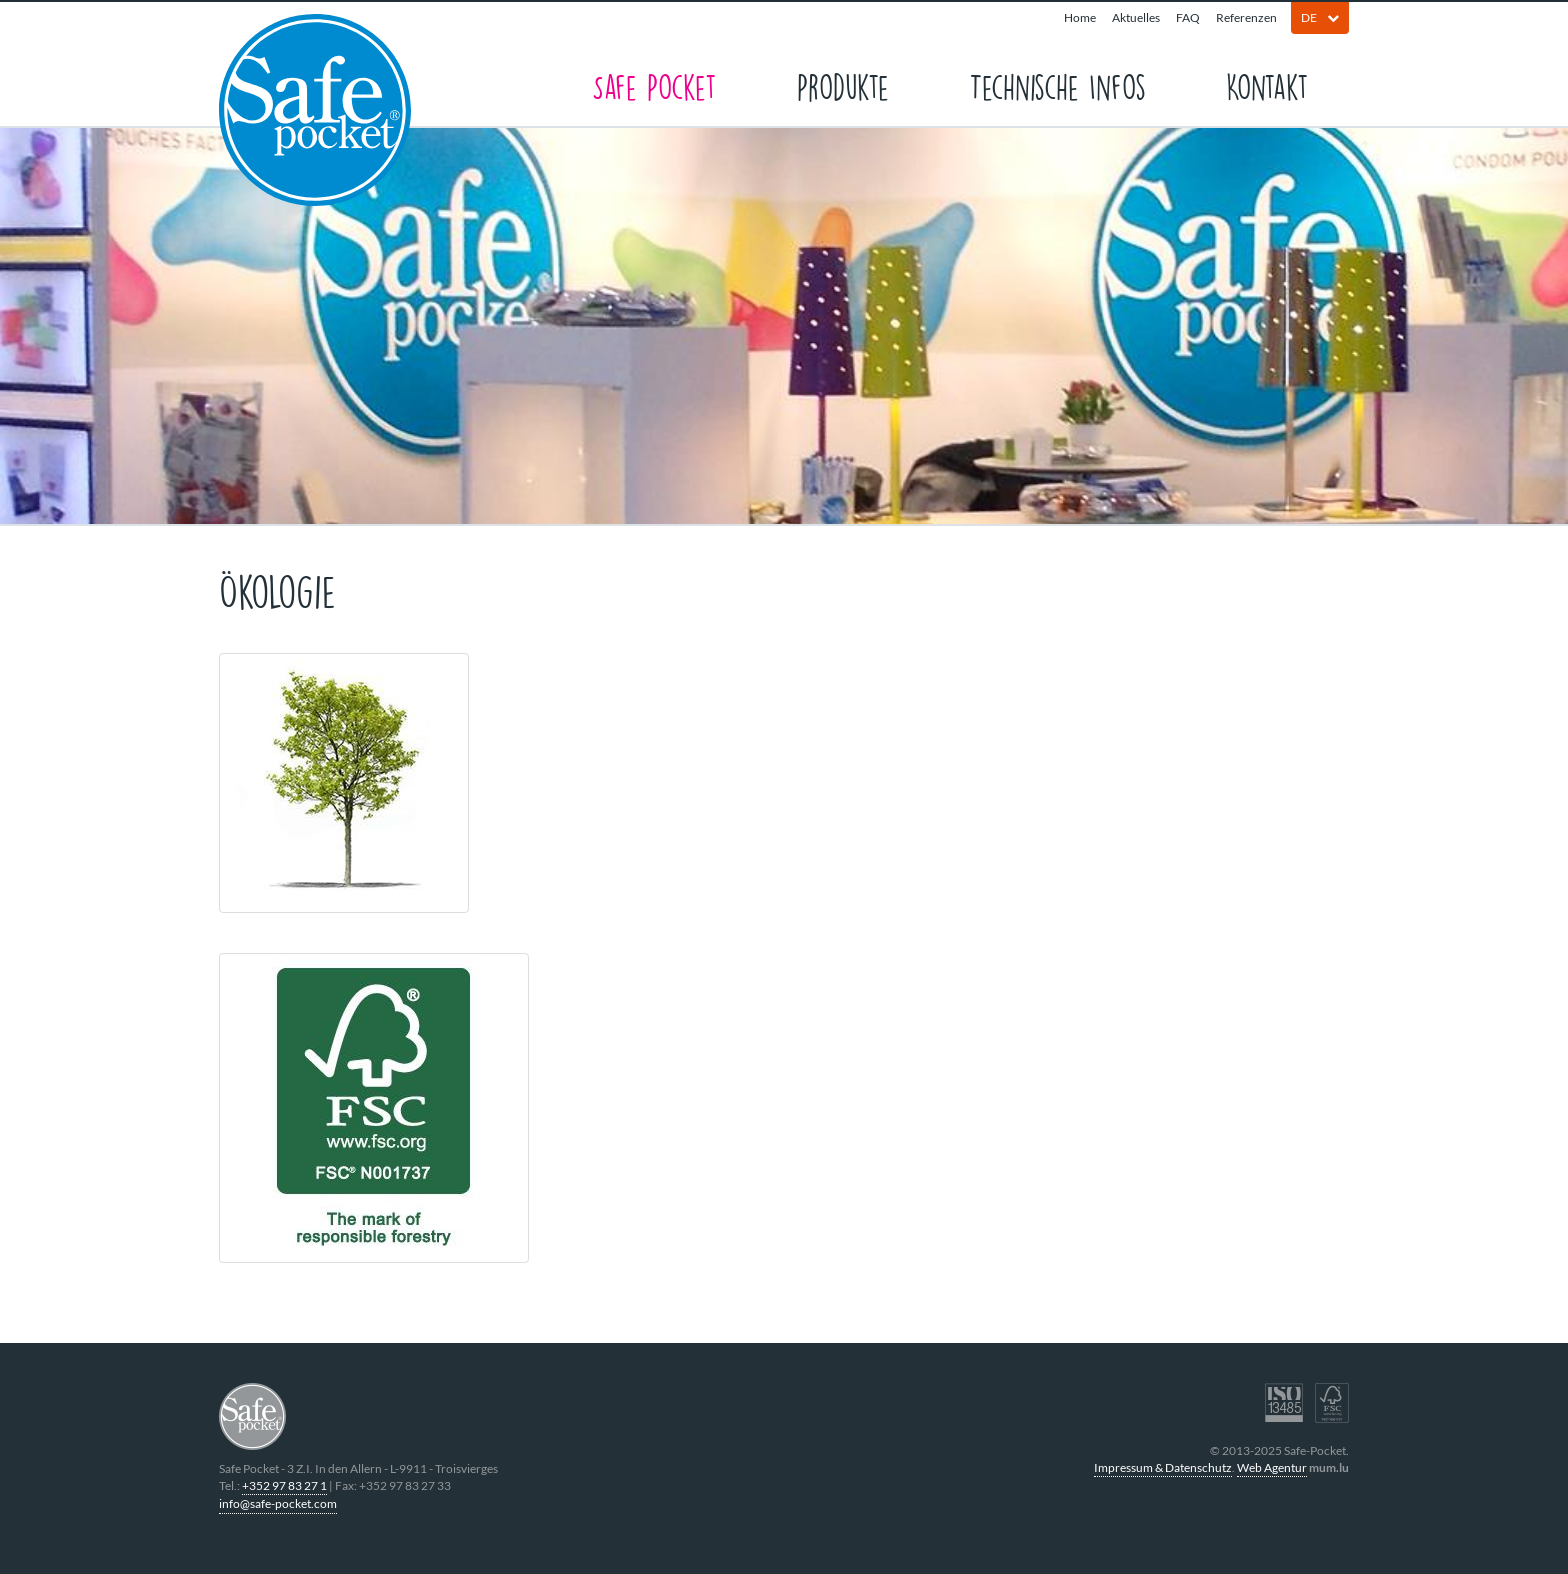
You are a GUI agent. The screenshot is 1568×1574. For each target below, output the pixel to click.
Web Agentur (1272, 1467)
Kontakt (1267, 85)
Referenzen (1246, 17)
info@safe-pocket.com (278, 1503)
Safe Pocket (654, 85)
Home (1080, 17)
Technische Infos (1057, 85)
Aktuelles (1136, 17)
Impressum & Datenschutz (1163, 1467)
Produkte (843, 85)
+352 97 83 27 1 (284, 1485)
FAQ (1188, 17)
